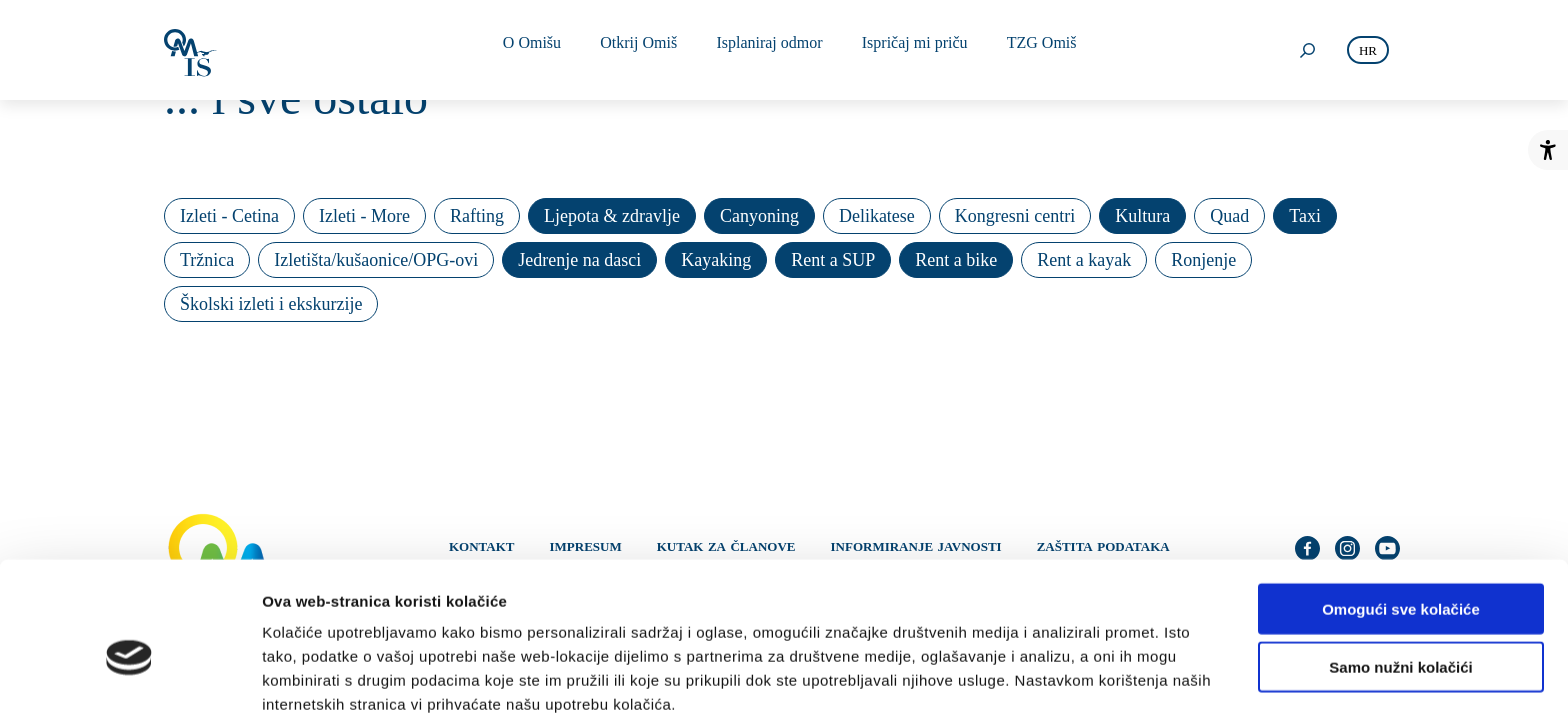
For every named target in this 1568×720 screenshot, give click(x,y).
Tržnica (207, 260)
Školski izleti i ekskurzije (271, 304)
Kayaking (716, 260)
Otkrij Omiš (638, 49)
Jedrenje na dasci (579, 260)
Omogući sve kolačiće (1401, 520)
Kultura (1142, 216)
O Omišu (537, 49)
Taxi (1305, 216)
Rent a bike (956, 260)
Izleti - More (364, 216)
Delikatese (877, 216)
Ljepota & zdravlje (612, 216)
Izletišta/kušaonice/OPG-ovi (376, 260)
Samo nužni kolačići (1400, 579)
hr (1368, 50)
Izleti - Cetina (229, 216)
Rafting (477, 216)
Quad (1229, 216)
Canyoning (759, 216)
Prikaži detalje (1036, 680)
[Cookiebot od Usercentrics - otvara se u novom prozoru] (129, 681)
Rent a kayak (1084, 260)
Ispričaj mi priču (904, 49)
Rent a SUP (833, 260)
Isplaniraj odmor (764, 49)
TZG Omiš (1026, 49)
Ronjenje (1203, 260)
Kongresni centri (1015, 216)
